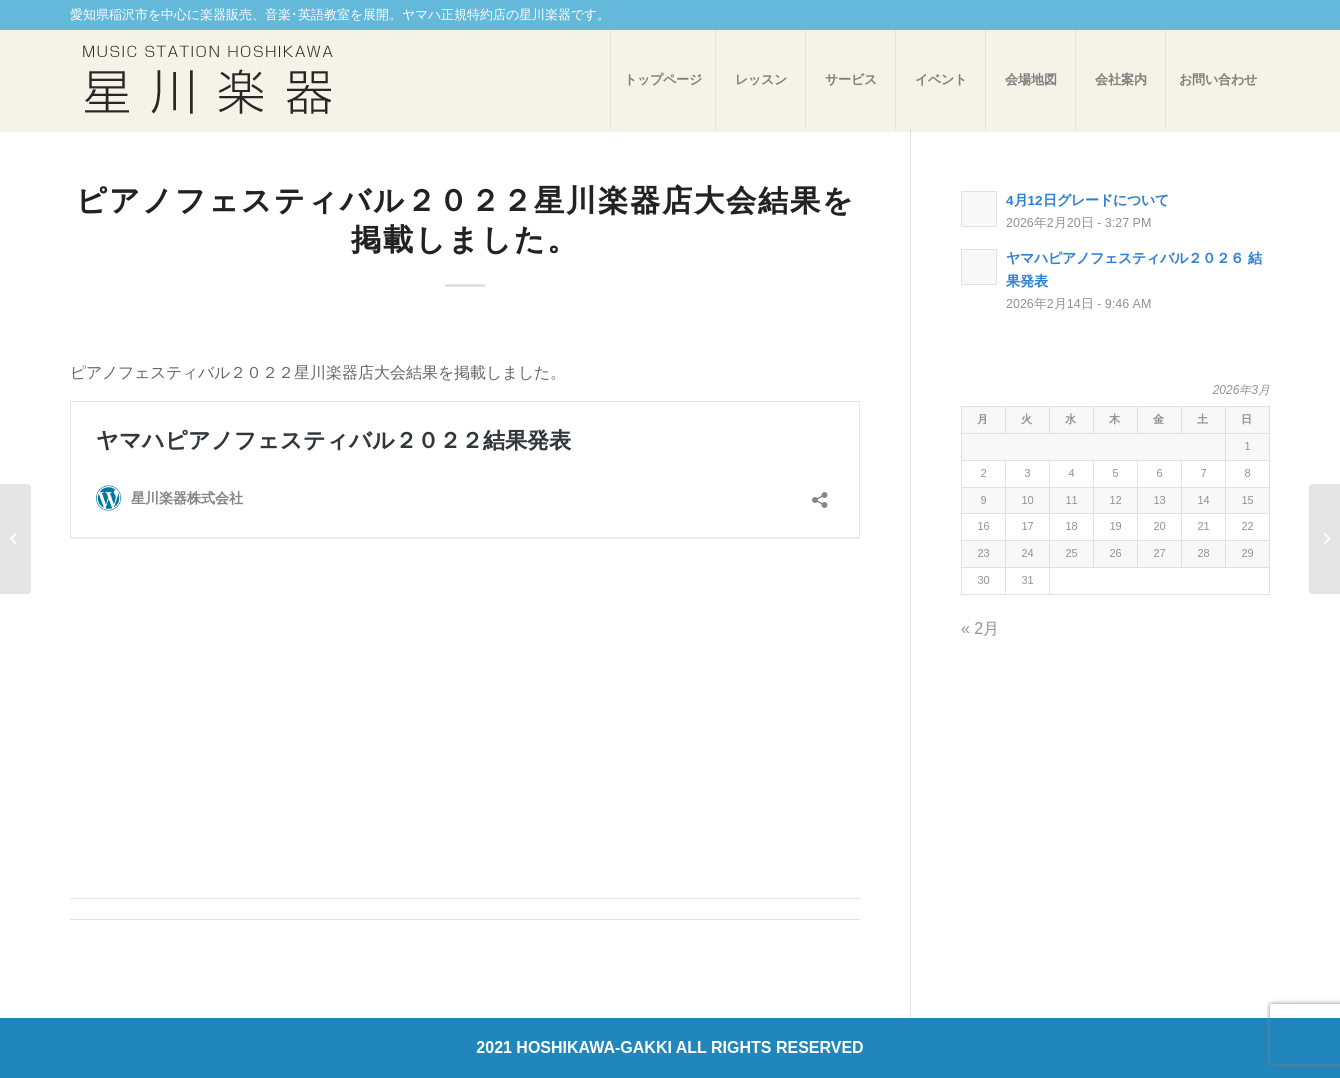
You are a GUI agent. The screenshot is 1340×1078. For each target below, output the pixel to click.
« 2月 (980, 628)
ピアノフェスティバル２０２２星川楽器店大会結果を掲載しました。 (465, 219)
